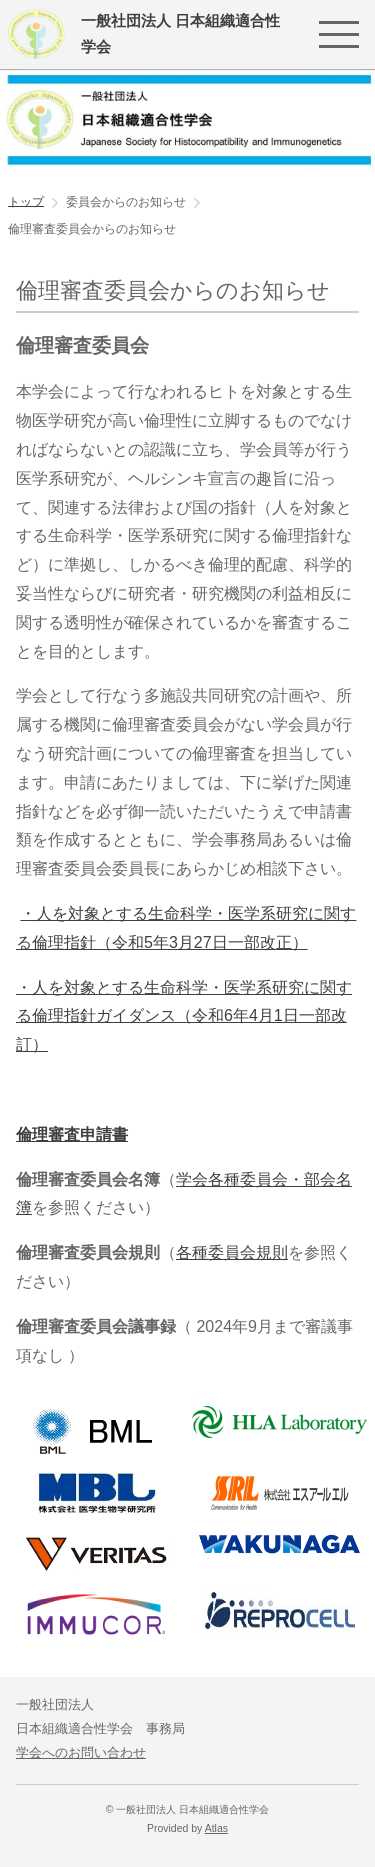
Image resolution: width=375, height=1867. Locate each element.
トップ (26, 201)
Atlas (216, 1828)
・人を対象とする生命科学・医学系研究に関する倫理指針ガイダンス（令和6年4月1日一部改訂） (184, 1016)
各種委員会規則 (232, 1252)
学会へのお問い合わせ (81, 1752)
